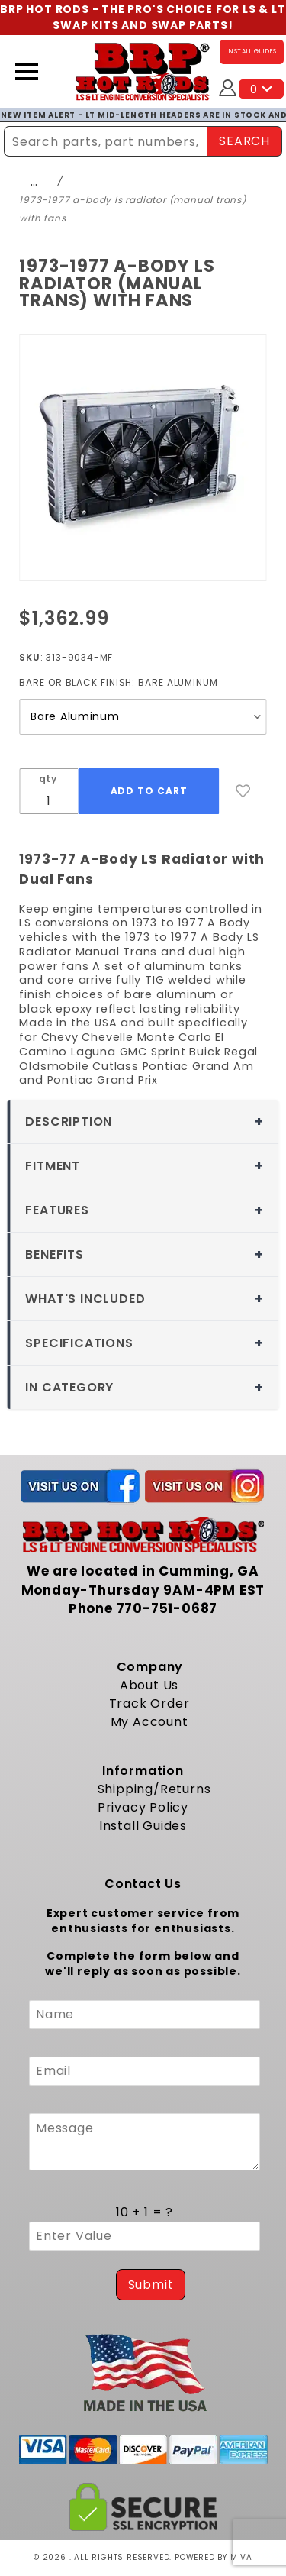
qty (48, 778)
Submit (151, 2284)
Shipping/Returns (154, 1789)
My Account (149, 1722)
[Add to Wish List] (243, 791)
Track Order (149, 1703)
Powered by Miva (213, 2557)
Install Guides (143, 1825)
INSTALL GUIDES (252, 51)
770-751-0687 (167, 1608)
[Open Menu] (26, 72)
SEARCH (244, 141)
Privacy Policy (143, 1807)
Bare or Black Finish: (118, 682)
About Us (149, 1685)
